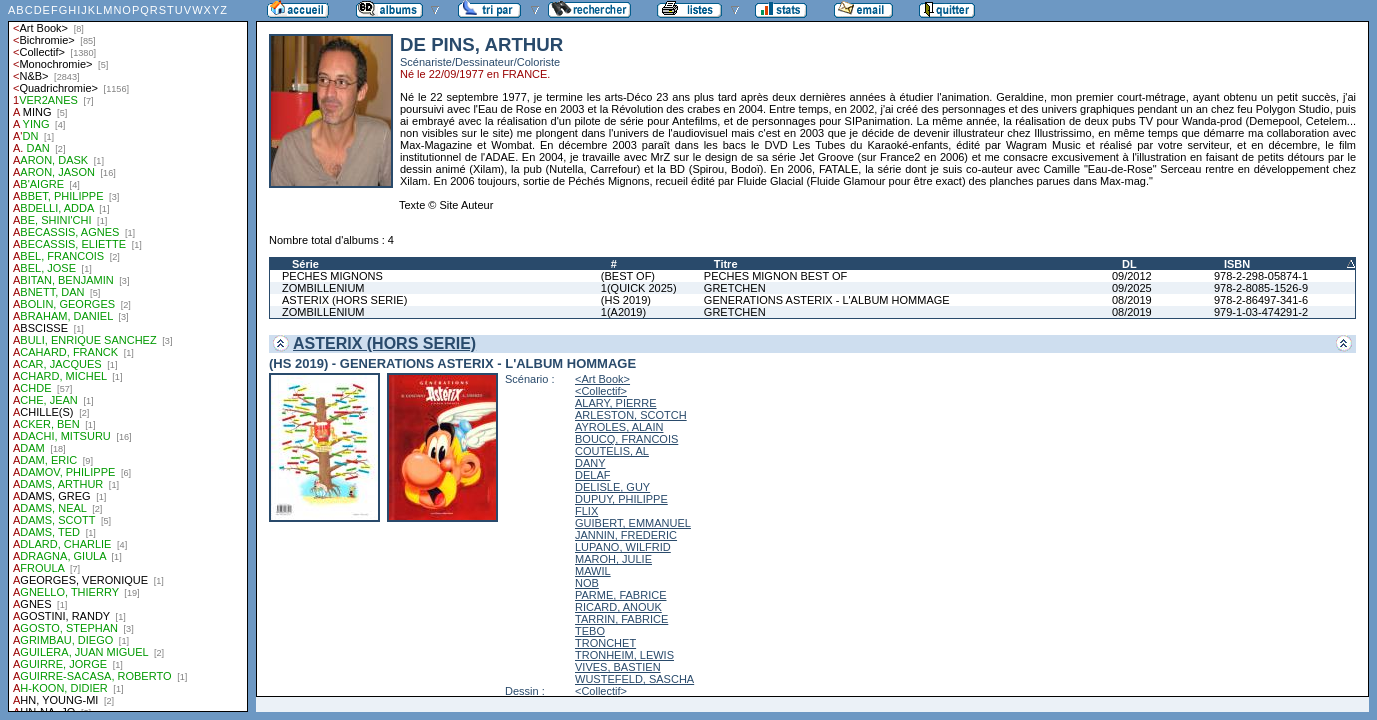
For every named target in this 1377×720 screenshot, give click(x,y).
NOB (587, 583)
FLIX (586, 511)
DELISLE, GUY (612, 487)
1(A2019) (623, 312)
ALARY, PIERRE (616, 403)
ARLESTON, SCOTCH (631, 415)
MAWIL (593, 571)
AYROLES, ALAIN (619, 427)
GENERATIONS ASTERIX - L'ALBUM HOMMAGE (827, 300)
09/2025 (1132, 288)
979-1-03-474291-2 (1261, 312)
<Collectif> (601, 391)
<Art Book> (602, 379)
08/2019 (1132, 300)
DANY (590, 463)
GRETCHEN (735, 288)
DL (1129, 264)
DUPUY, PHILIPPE (621, 499)
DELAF (592, 475)
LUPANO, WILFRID (623, 547)
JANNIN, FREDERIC (626, 535)
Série (305, 264)
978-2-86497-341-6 (1261, 300)
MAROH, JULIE (613, 559)
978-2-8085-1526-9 (1261, 288)
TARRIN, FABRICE (621, 619)
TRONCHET (605, 643)
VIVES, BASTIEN (618, 667)
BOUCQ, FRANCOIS (626, 439)
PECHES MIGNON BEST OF (775, 276)
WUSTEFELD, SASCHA (634, 679)
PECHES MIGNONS (332, 276)
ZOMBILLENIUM (323, 288)
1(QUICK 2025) (639, 288)
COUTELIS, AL (612, 451)
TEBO (590, 631)
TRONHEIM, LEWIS (624, 655)
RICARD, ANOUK (618, 607)
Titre (726, 264)
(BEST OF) (628, 276)
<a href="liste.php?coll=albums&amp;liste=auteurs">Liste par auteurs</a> (128, 356)
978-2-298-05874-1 (1261, 276)
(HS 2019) (626, 300)
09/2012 (1132, 276)
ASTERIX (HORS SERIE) (344, 300)
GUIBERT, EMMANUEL (633, 523)
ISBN (1237, 264)
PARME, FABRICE (620, 595)
